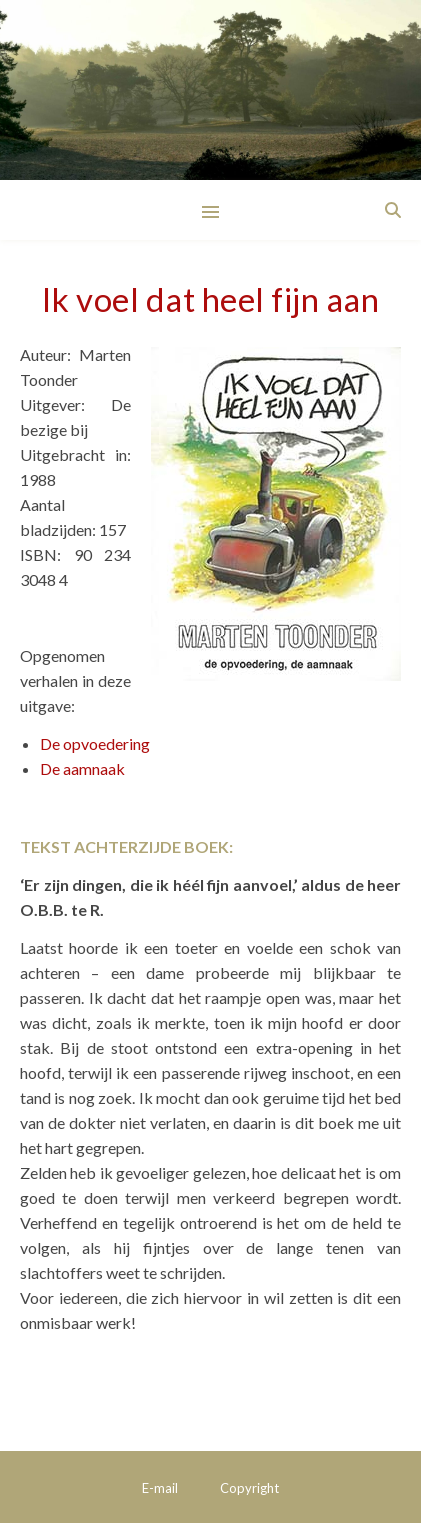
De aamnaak (82, 768)
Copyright (249, 1488)
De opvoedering (95, 743)
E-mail (160, 1488)
